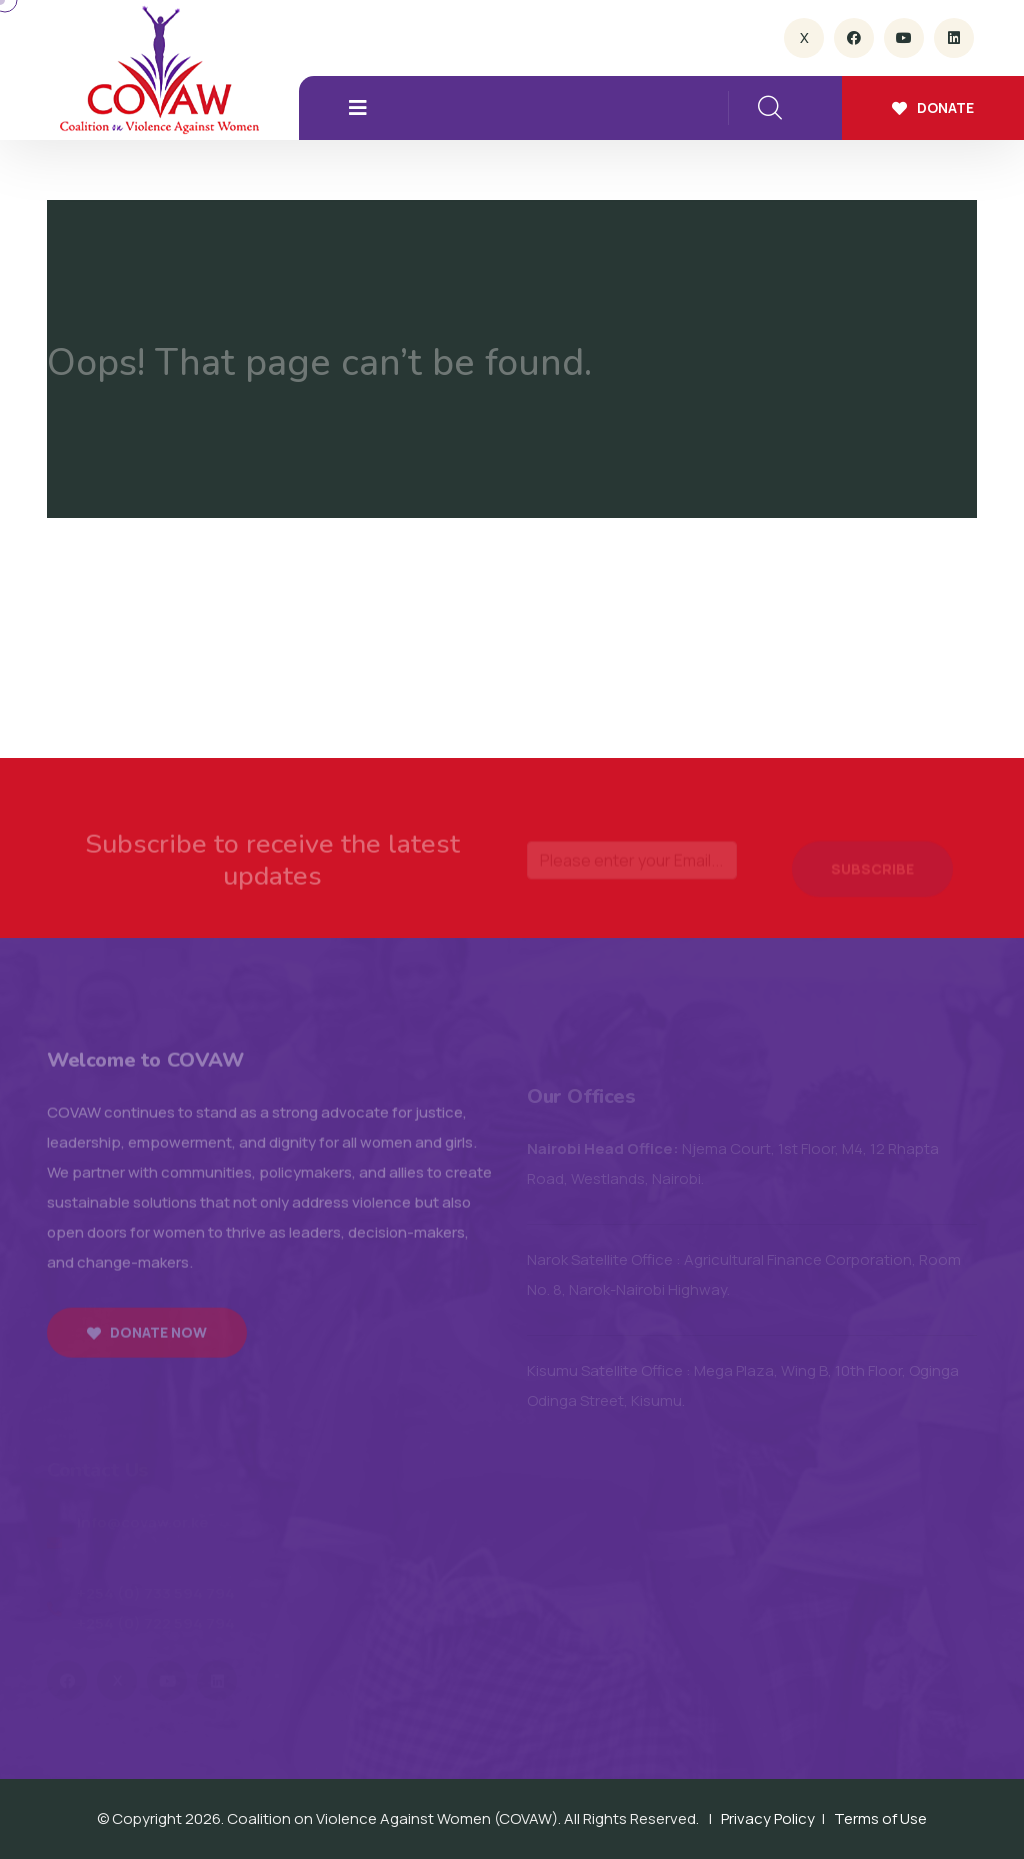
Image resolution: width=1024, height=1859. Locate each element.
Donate (933, 107)
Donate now (147, 1338)
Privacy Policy (768, 1818)
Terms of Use (880, 1818)
